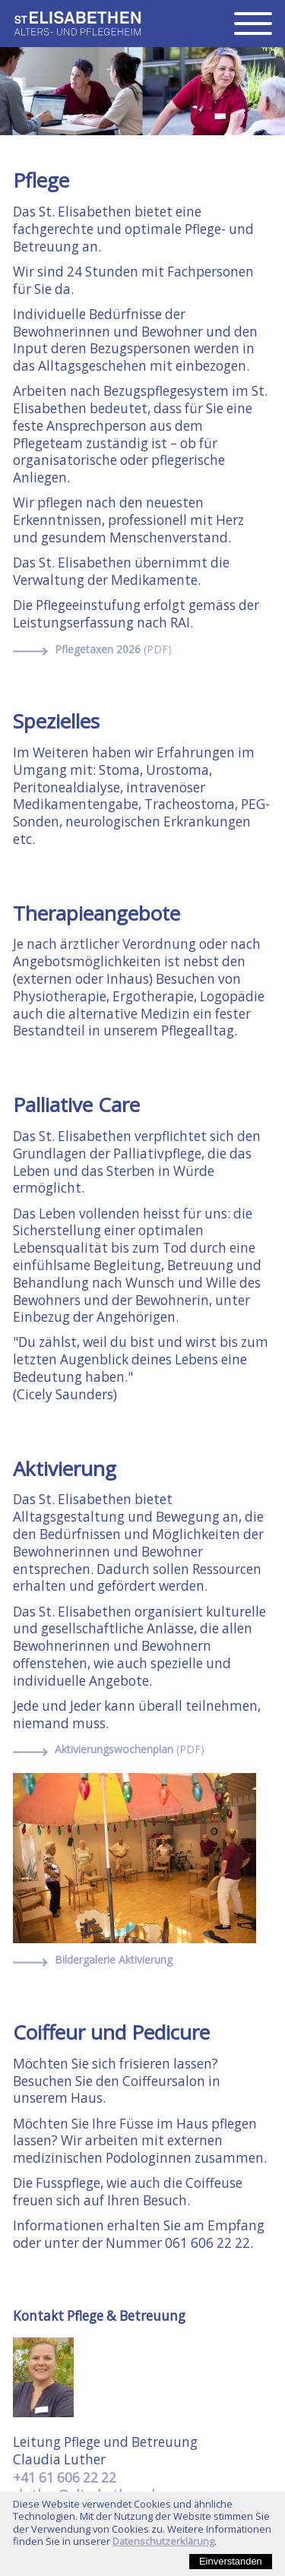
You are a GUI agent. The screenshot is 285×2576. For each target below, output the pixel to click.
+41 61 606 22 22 (64, 2477)
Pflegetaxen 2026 (113, 649)
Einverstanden (230, 2561)
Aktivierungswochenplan (129, 1749)
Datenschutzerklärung (163, 2541)
